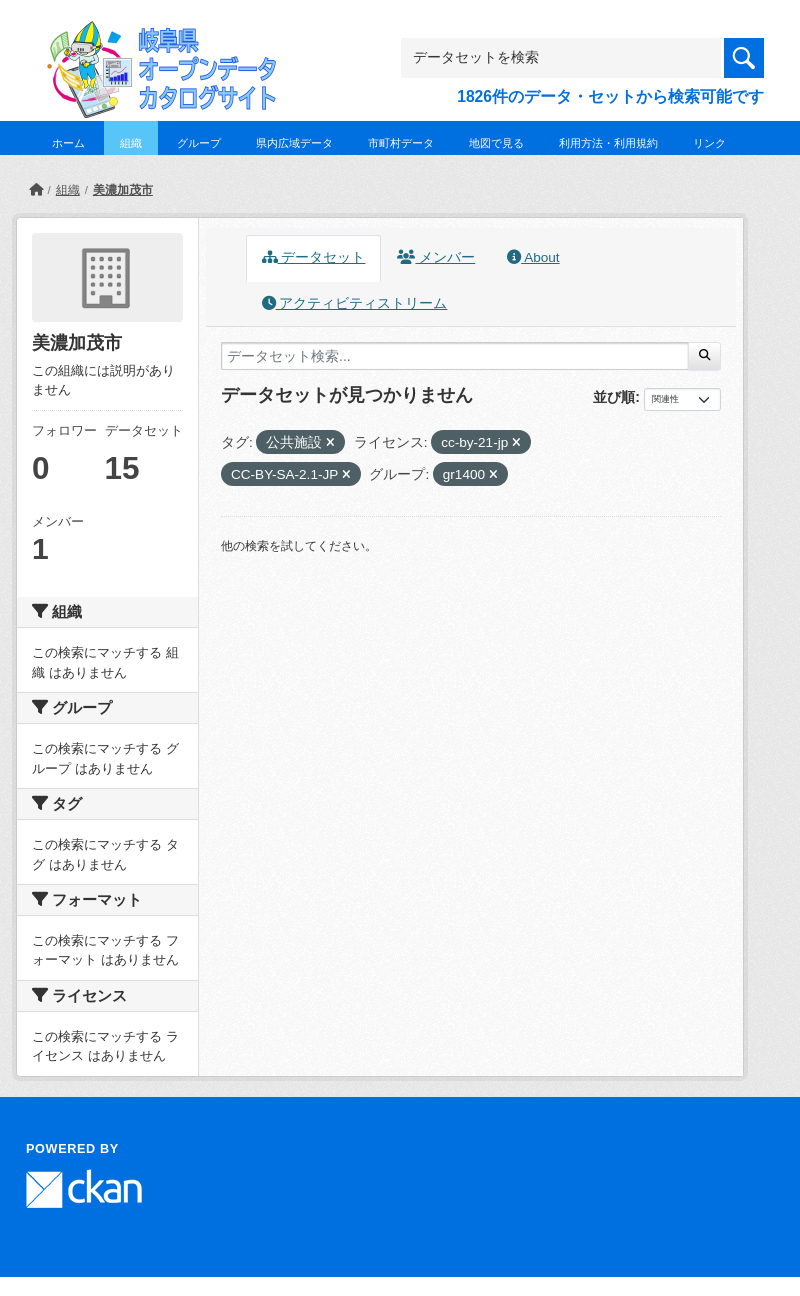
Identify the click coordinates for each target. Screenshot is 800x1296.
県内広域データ (294, 143)
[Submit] (704, 356)
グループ (199, 143)
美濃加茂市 (123, 190)
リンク (709, 143)
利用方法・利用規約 (608, 143)
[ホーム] (36, 190)
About (533, 257)
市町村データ (401, 143)
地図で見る (496, 143)
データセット (314, 257)
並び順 (614, 397)
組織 (131, 143)
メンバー (436, 257)
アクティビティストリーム (355, 303)
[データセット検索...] (455, 356)
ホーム (68, 143)
